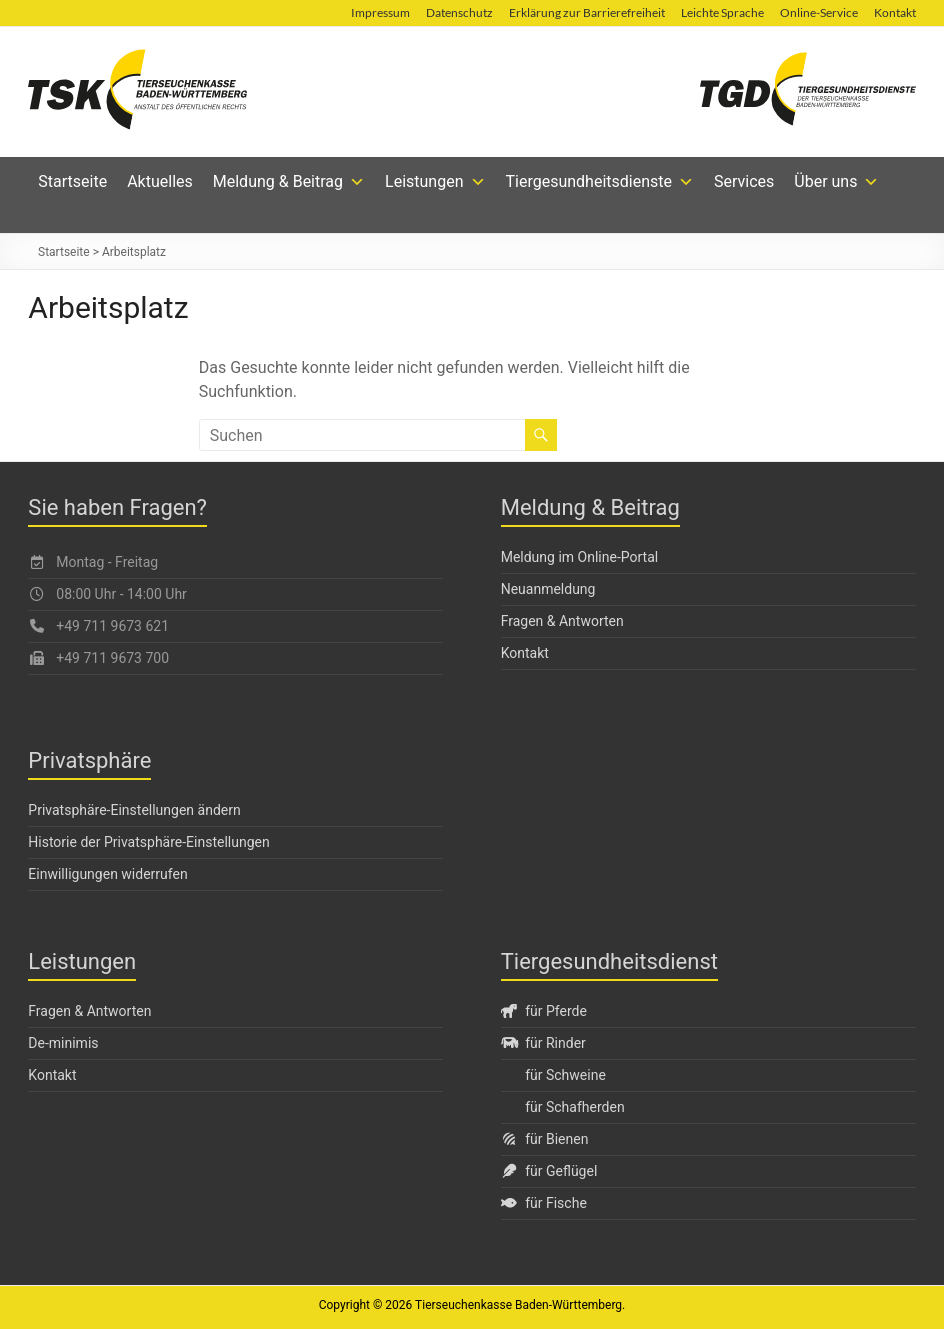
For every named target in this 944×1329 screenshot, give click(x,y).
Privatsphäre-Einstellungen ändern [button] (134, 810)
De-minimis (63, 1043)
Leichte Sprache (722, 12)
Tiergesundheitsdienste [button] (600, 182)
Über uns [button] (836, 182)
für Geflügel (549, 1171)
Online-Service (819, 12)
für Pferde (544, 1011)
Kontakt (895, 12)
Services (744, 181)
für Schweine (565, 1075)
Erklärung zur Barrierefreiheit (587, 12)
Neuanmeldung (548, 589)
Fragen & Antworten (562, 621)
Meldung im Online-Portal (580, 557)
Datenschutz (459, 12)
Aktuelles (160, 181)
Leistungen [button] (435, 182)
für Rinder (543, 1043)
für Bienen (545, 1139)
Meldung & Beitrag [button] (289, 182)
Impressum (380, 12)
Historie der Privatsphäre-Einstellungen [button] (148, 842)
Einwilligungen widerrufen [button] (107, 874)
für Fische (544, 1203)
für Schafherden (574, 1107)
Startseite (72, 181)
